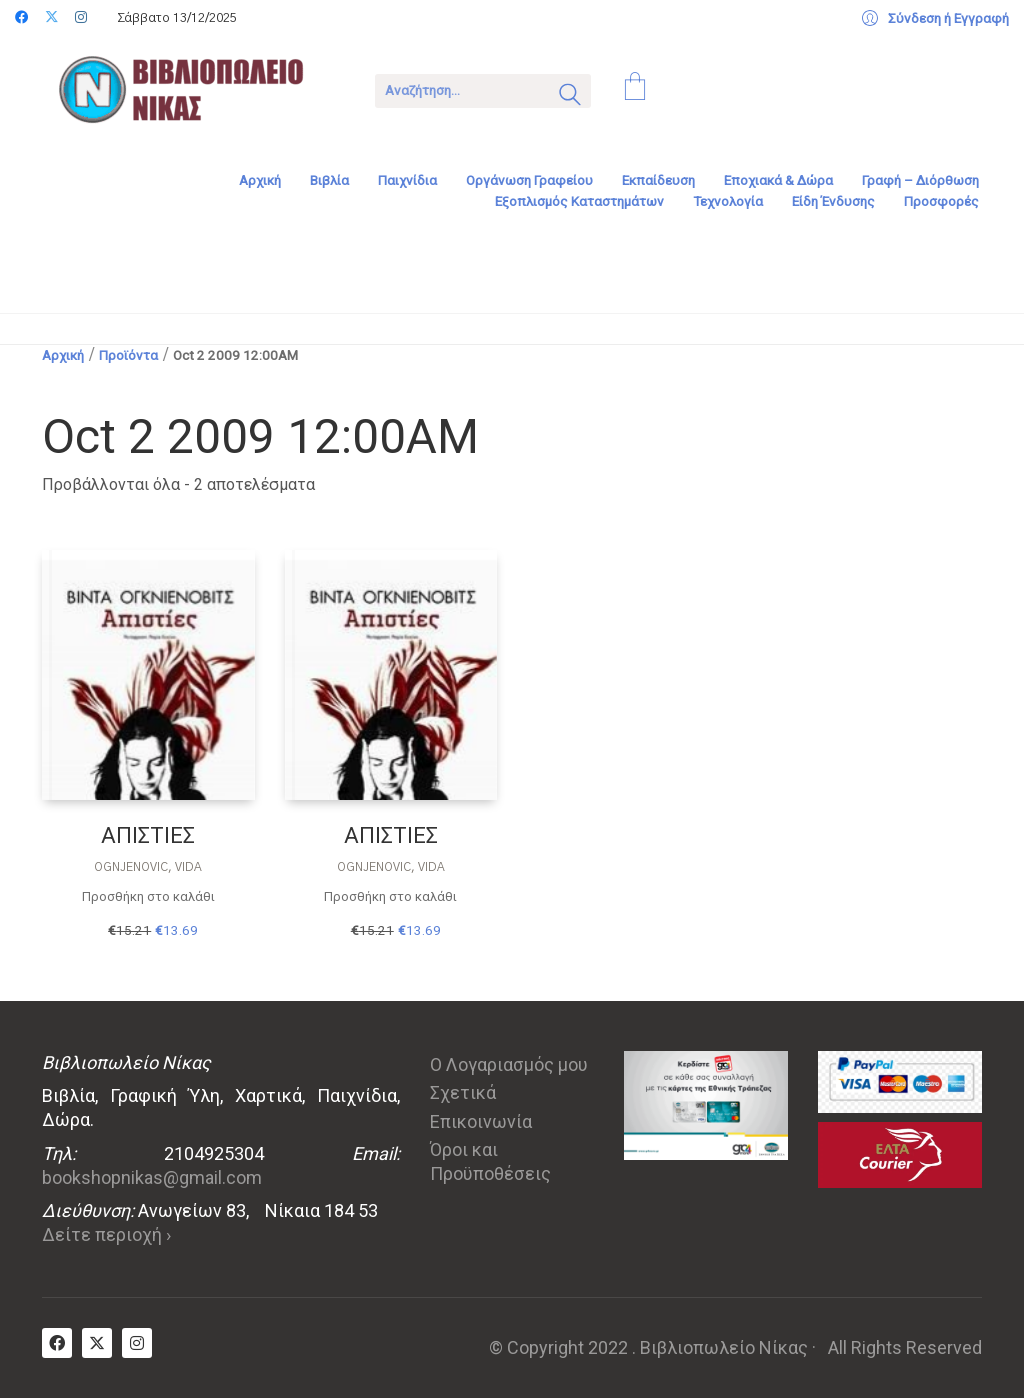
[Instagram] (137, 1343)
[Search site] (570, 97)
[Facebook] (57, 1343)
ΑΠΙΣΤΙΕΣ (148, 835)
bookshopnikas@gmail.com (152, 1177)
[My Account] (935, 19)
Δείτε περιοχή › (106, 1234)
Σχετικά (463, 1092)
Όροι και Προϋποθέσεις (490, 1161)
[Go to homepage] (195, 89)
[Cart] (635, 89)
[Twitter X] (97, 1343)
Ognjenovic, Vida (148, 867)
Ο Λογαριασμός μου (509, 1064)
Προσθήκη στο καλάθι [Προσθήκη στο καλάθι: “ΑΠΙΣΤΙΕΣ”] (148, 896)
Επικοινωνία (481, 1121)
